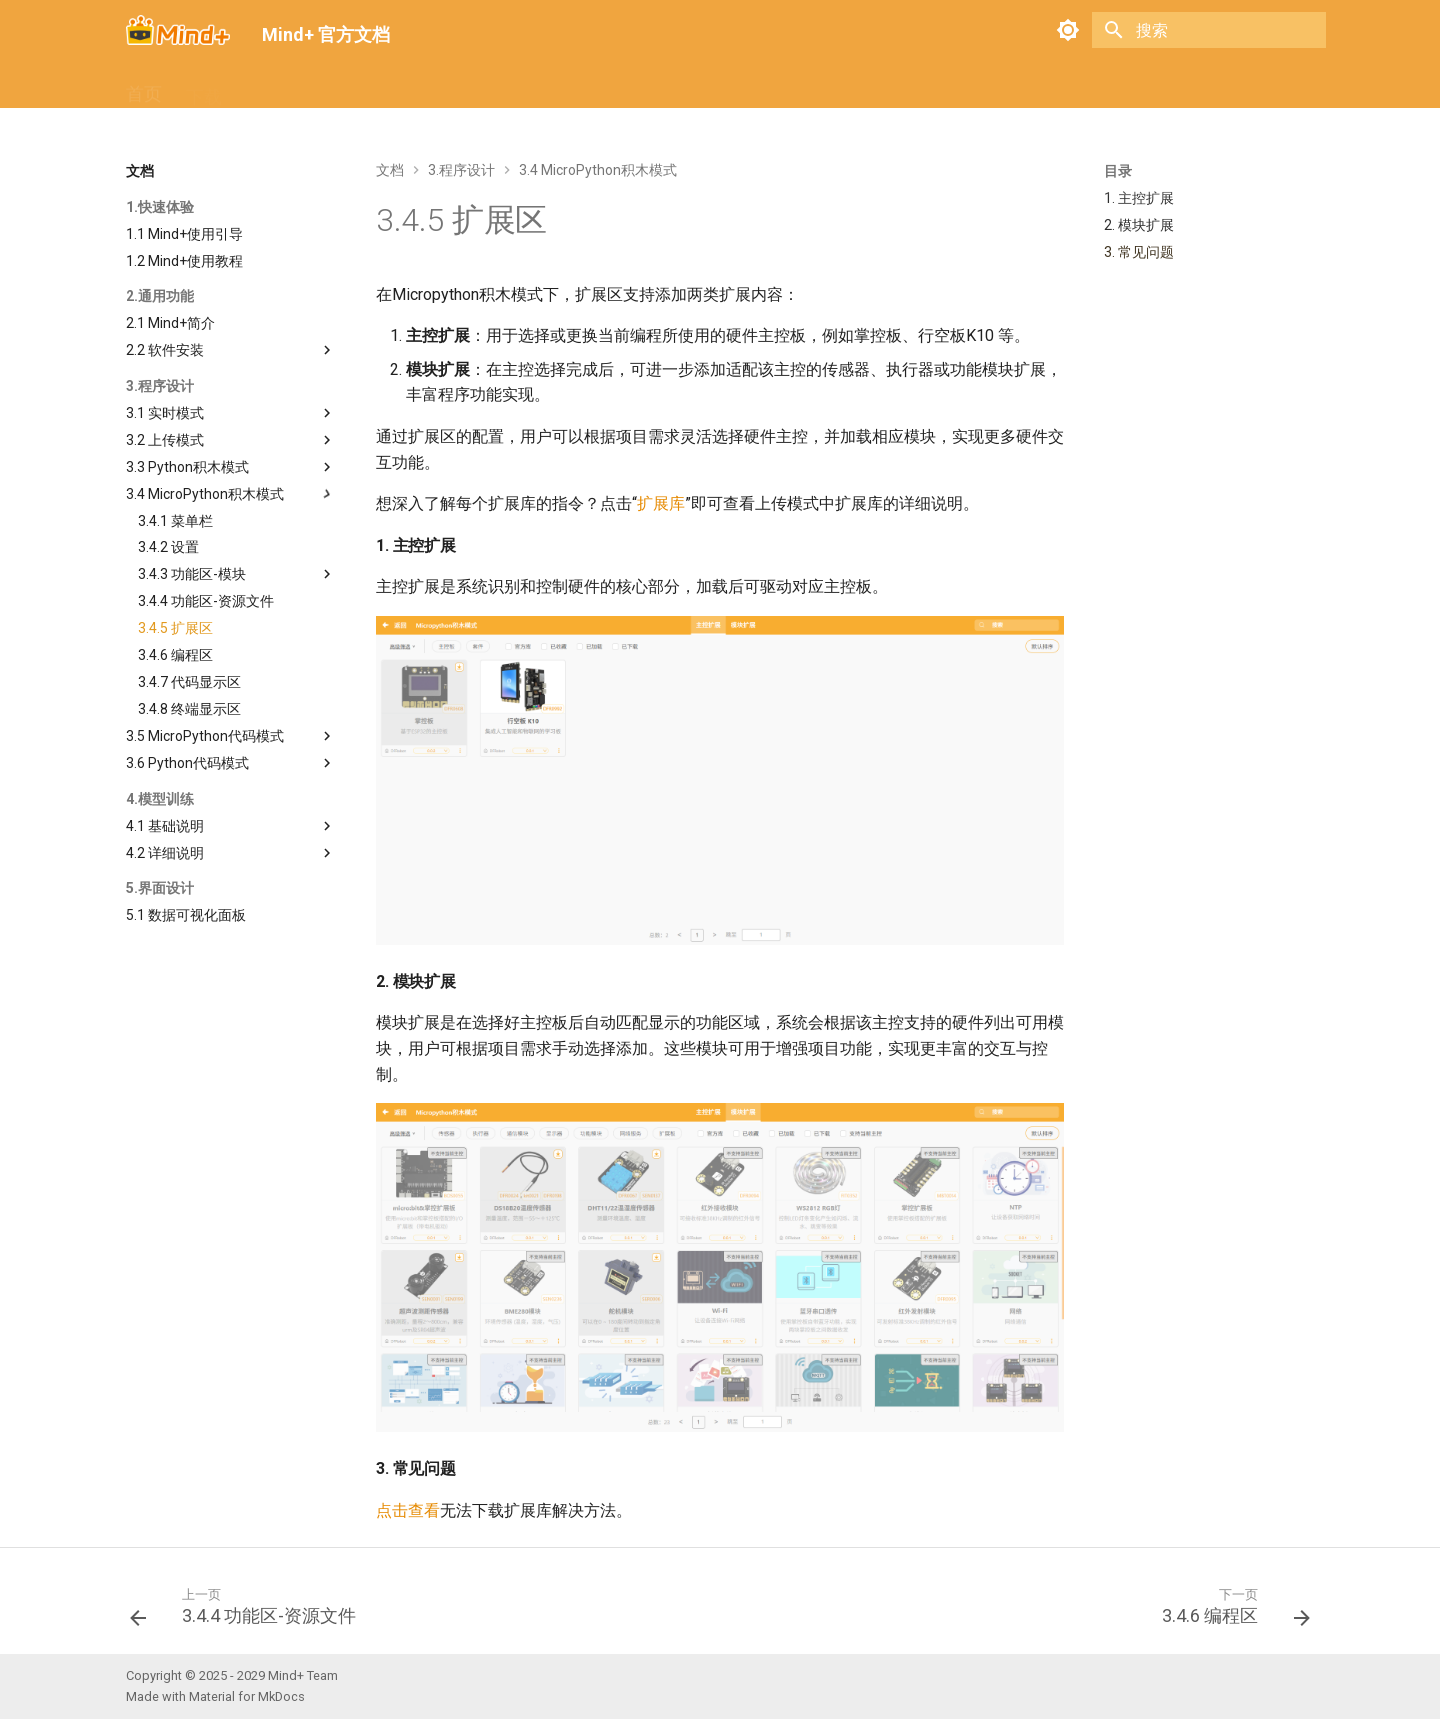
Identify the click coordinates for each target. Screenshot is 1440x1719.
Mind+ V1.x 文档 (699, 87)
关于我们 (576, 87)
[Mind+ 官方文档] (178, 30)
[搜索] (1209, 30)
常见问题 (342, 87)
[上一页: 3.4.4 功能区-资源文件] (249, 1612)
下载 (204, 87)
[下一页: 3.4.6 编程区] (1230, 1612)
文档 (264, 87)
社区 (498, 87)
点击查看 (408, 1510)
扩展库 (429, 87)
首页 (144, 87)
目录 (1118, 171)
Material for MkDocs (247, 1696)
